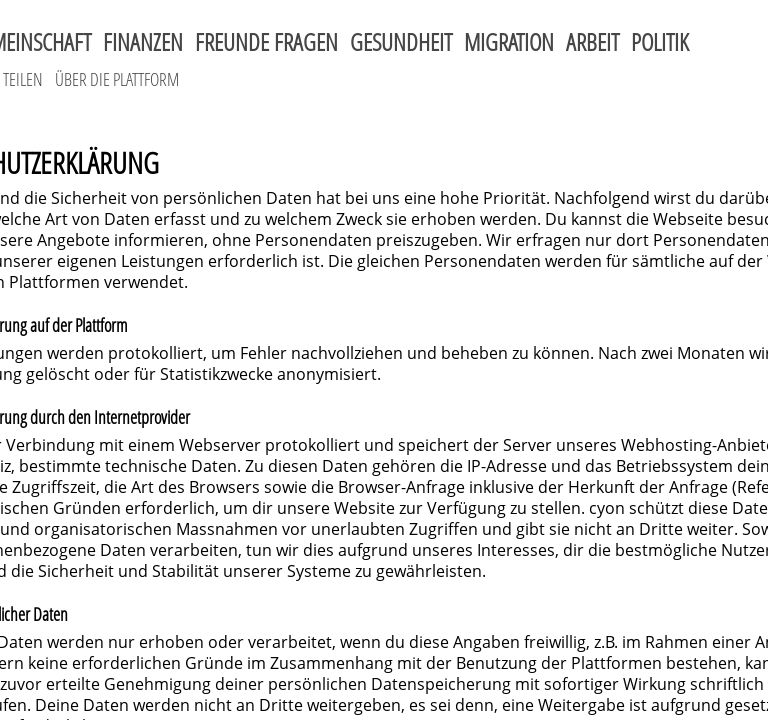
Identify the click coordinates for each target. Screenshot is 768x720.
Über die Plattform (117, 79)
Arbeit (592, 42)
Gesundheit (401, 42)
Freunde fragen (266, 42)
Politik (660, 42)
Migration (509, 42)
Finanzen (143, 42)
